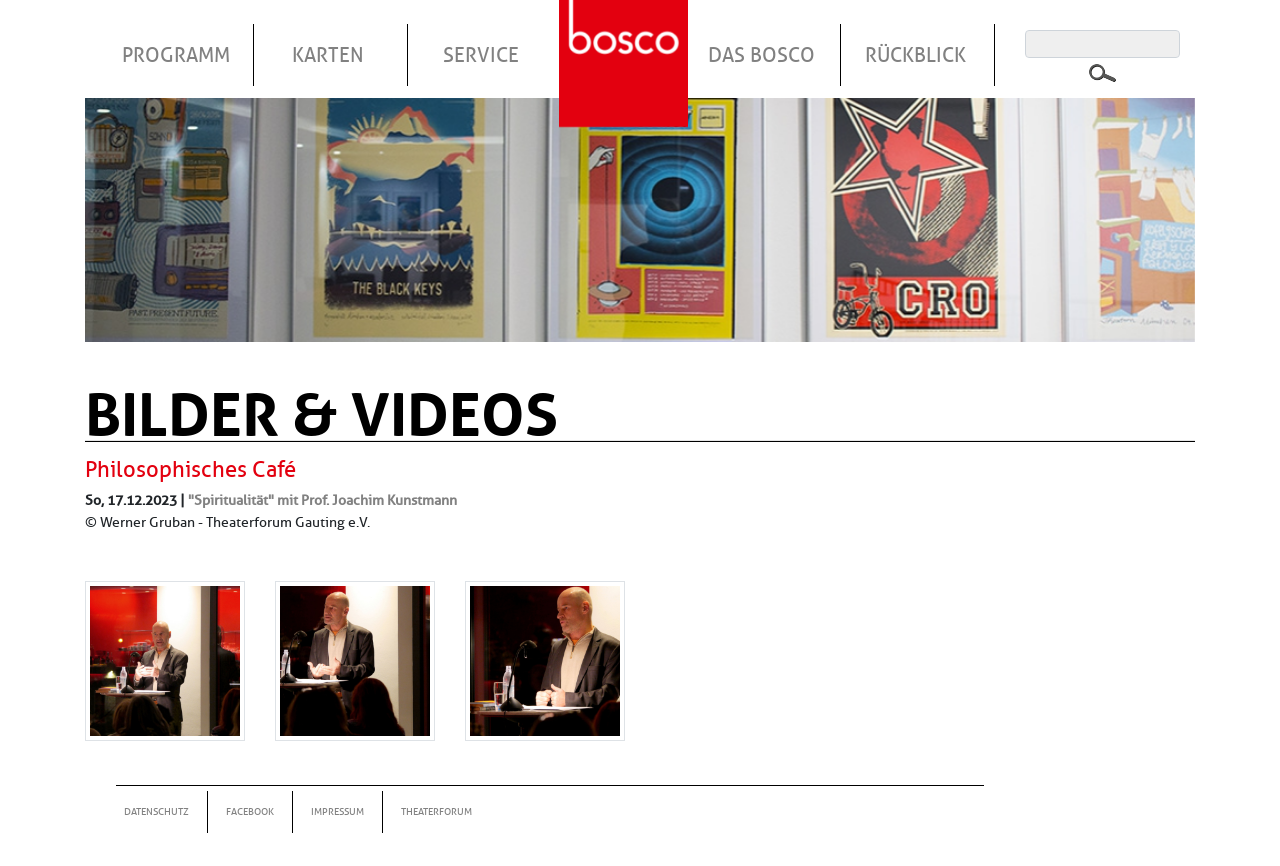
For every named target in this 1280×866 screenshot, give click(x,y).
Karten (328, 55)
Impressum (337, 811)
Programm (176, 55)
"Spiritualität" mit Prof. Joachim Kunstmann (322, 500)
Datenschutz (156, 811)
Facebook (250, 811)
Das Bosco (761, 55)
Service (481, 55)
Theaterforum (436, 811)
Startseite (626, 39)
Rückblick (915, 55)
